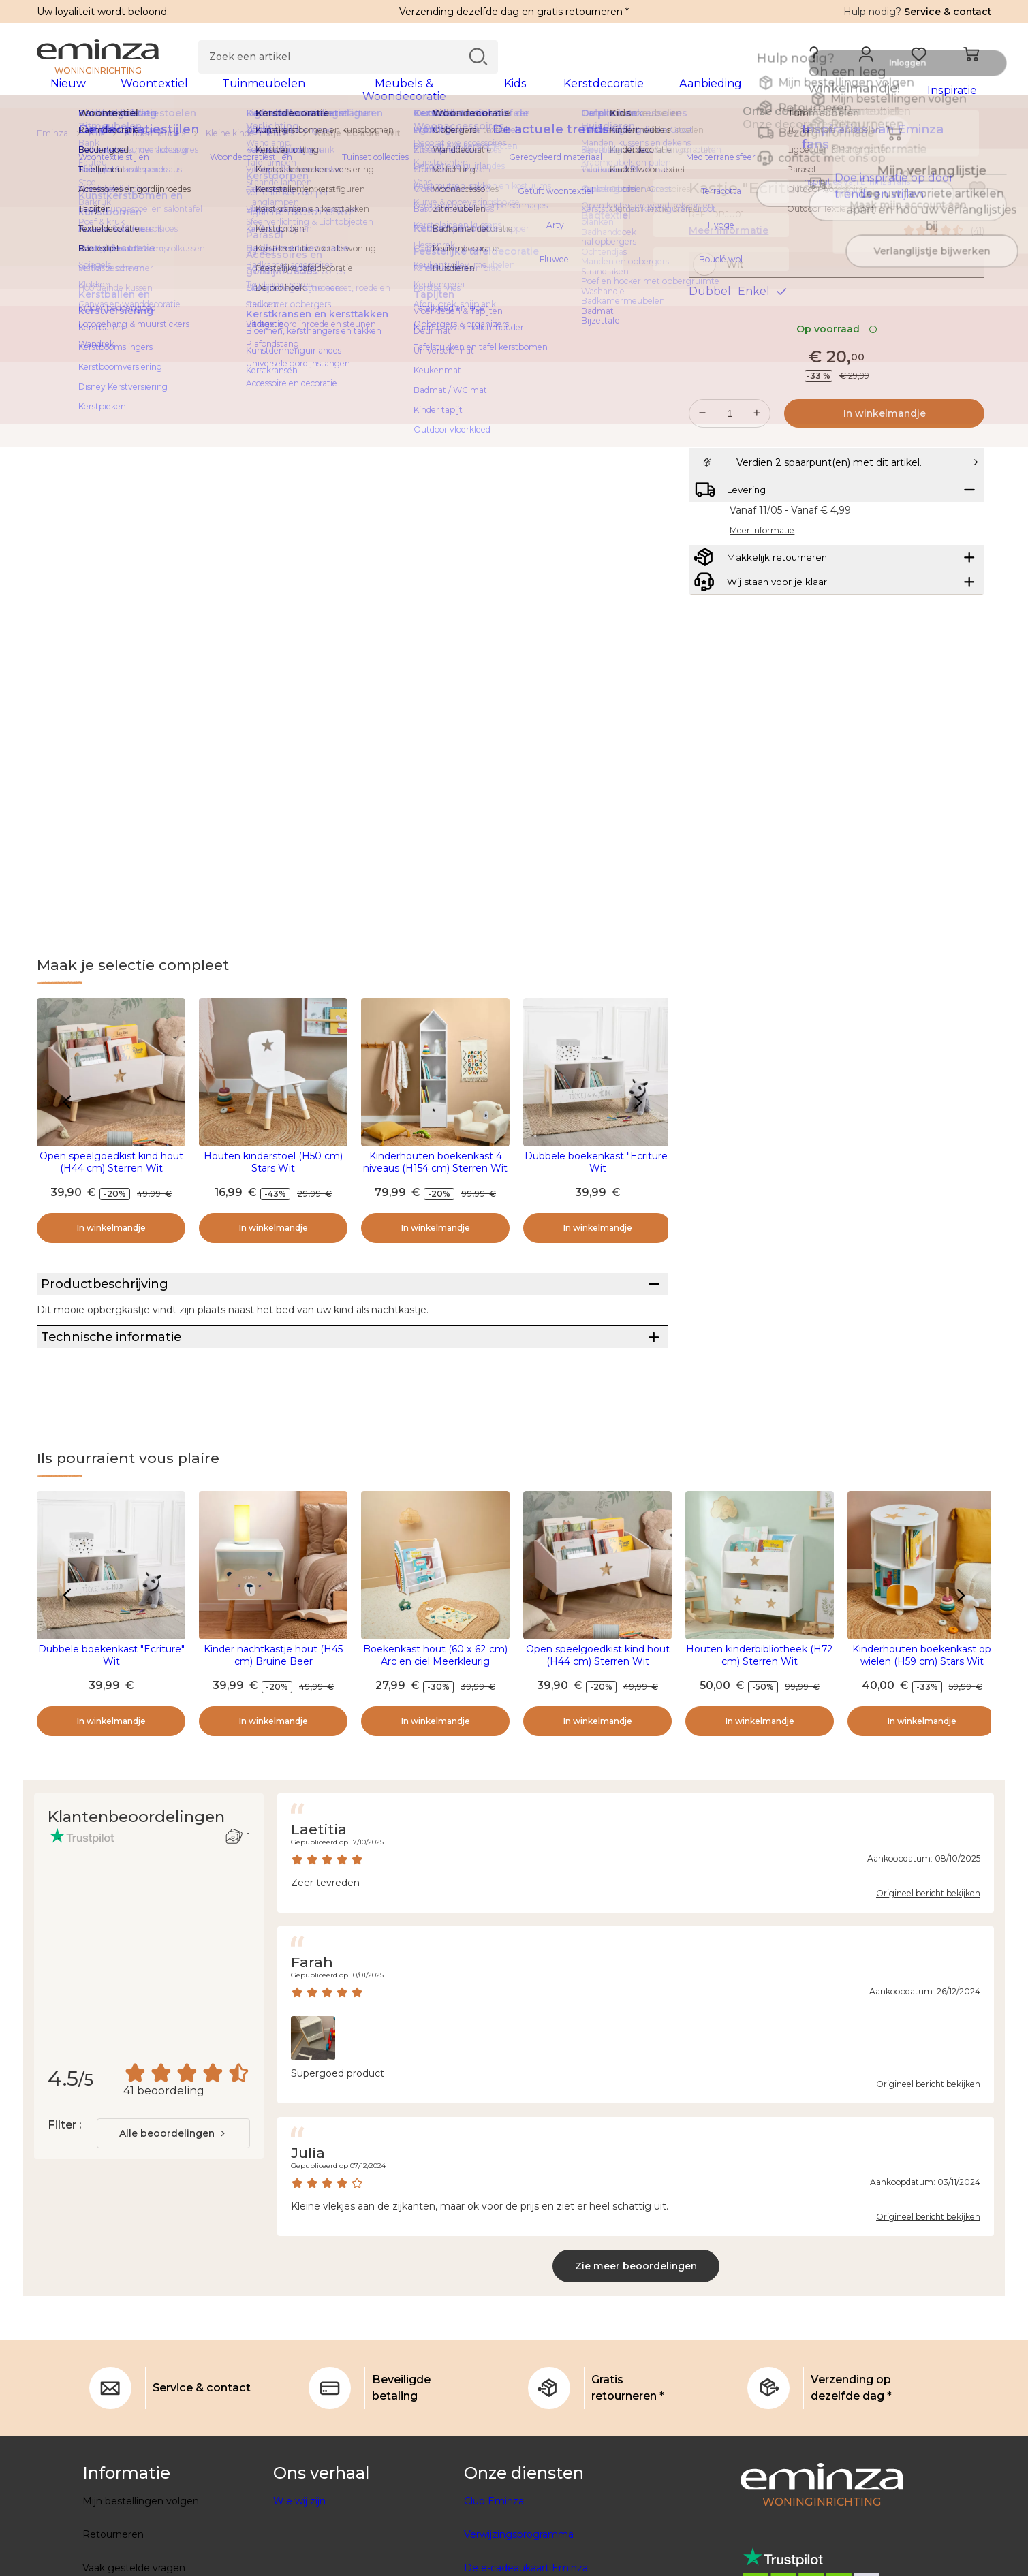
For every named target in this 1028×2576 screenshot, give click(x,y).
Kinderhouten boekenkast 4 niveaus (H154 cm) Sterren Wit (435, 1171)
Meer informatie (728, 239)
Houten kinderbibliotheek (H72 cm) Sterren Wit (759, 1715)
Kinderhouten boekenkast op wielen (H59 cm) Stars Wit (921, 1715)
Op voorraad (836, 367)
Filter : (64, 2184)
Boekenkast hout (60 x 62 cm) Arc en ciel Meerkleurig (435, 1715)
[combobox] (173, 2193)
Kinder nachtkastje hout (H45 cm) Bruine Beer (273, 1715)
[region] (514, 142)
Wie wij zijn (299, 2561)
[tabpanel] (396, 96)
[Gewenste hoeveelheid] (729, 451)
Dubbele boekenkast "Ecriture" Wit (598, 1171)
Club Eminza (494, 2561)
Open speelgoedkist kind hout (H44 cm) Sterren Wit (111, 1171)
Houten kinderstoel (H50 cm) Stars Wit (273, 1171)
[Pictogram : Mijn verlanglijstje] (976, 197)
